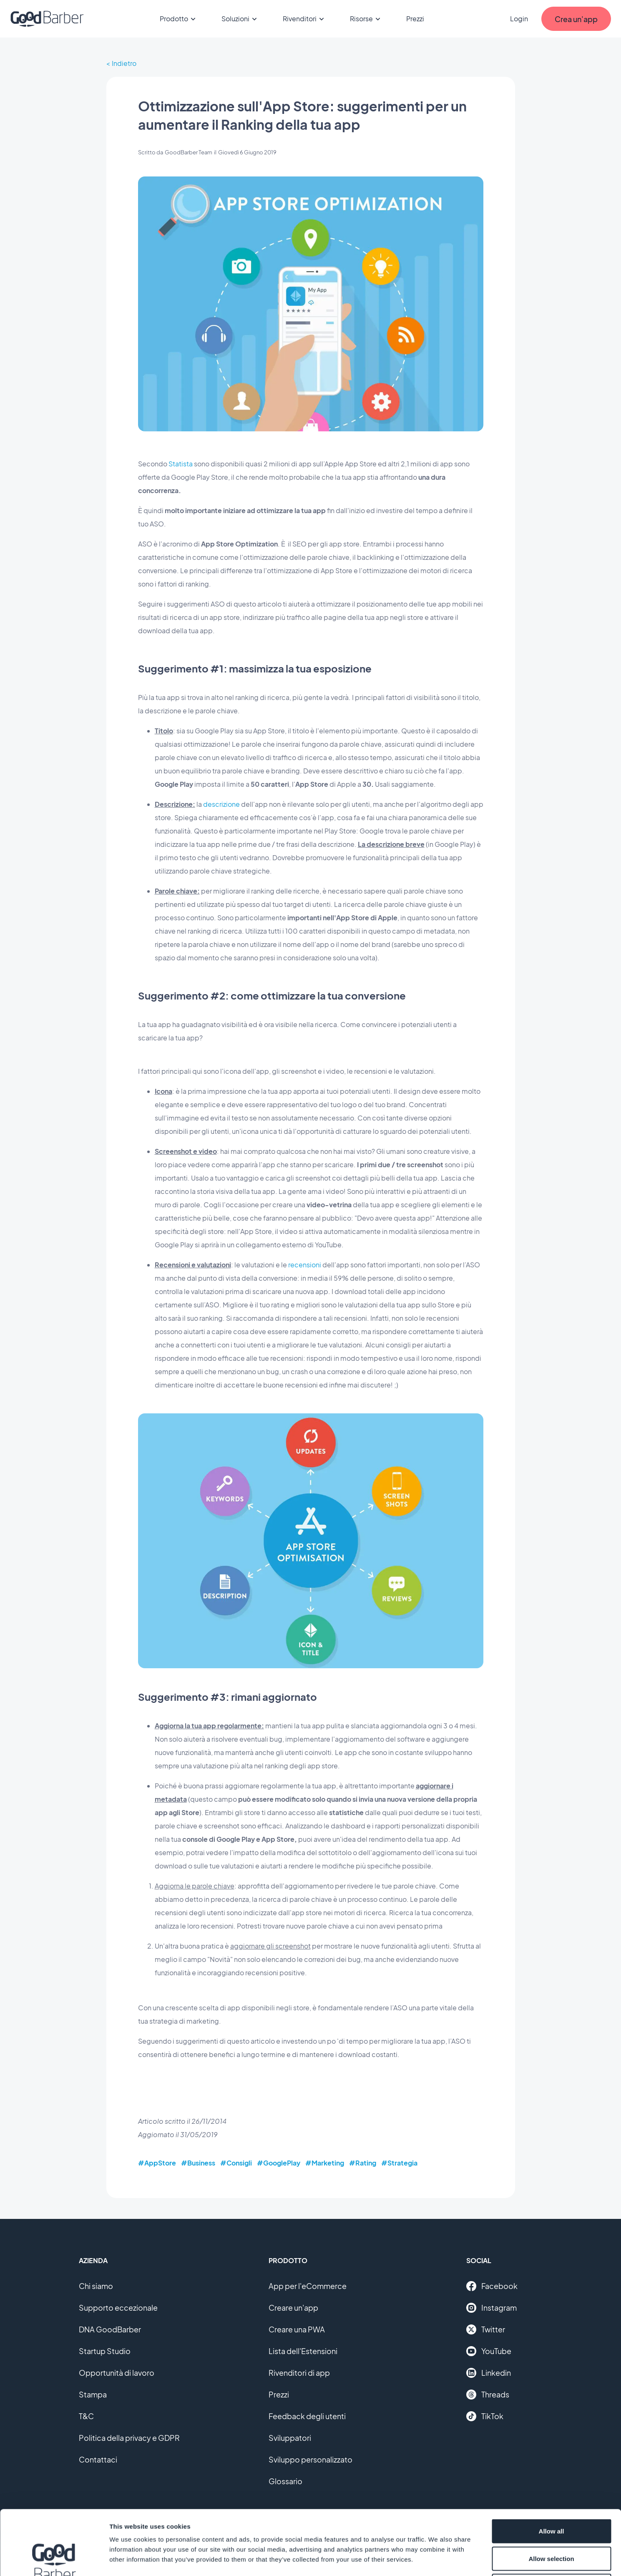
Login (519, 18)
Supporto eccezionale (118, 2307)
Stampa (93, 2394)
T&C (86, 2416)
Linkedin (488, 2373)
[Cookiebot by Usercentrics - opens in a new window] (54, 2559)
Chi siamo (96, 2286)
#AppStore (157, 2162)
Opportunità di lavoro (116, 2372)
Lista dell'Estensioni (303, 2351)
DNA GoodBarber (110, 2329)
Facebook (492, 2286)
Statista (181, 463)
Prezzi (415, 18)
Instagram (491, 2308)
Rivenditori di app (299, 2372)
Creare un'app (293, 2307)
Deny (551, 2521)
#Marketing (324, 2162)
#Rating (362, 2162)
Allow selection (551, 2494)
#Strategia (399, 2162)
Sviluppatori (290, 2438)
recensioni (305, 1264)
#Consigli (236, 2162)
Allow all (551, 2466)
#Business (198, 2162)
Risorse (366, 18)
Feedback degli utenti (307, 2416)
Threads (487, 2395)
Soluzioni (240, 18)
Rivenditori (305, 18)
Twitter (485, 2329)
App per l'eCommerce (308, 2286)
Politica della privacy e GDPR (129, 2438)
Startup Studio (105, 2351)
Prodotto (179, 18)
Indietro (124, 63)
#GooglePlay (278, 2162)
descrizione (222, 804)
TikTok (484, 2416)
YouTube (488, 2351)
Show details (437, 2559)
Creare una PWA (297, 2329)
